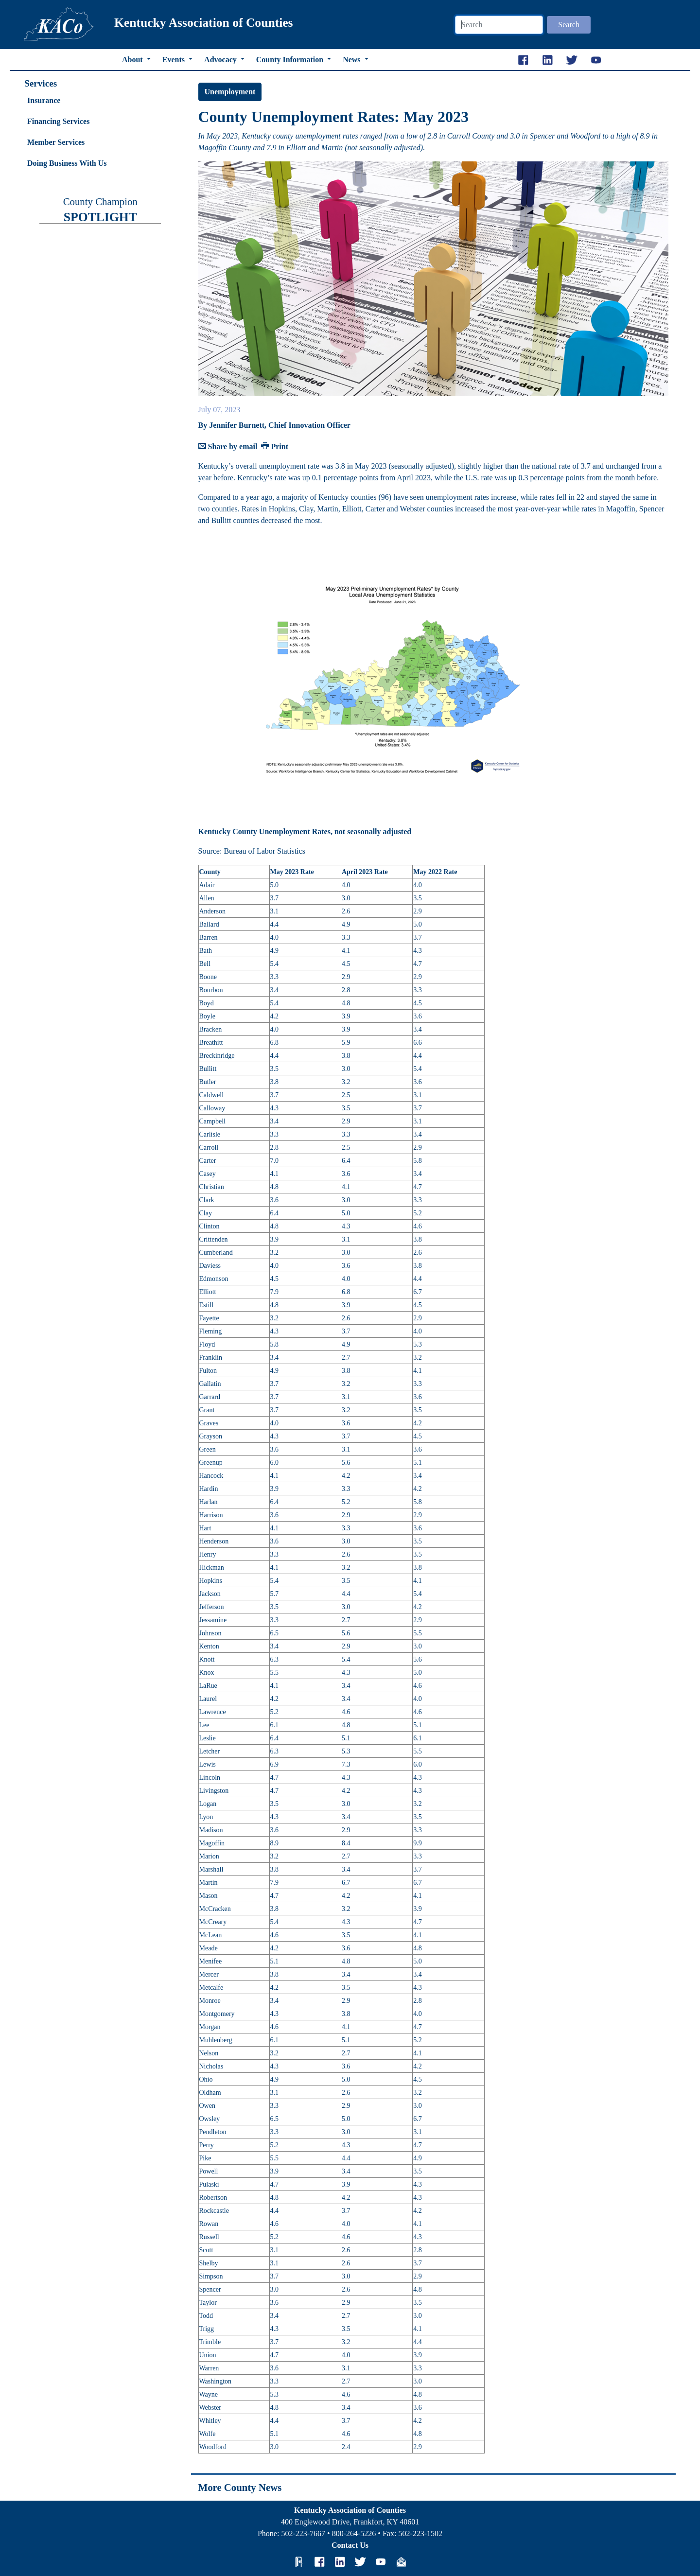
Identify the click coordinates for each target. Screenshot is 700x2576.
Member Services (56, 142)
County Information (290, 59)
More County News (240, 2487)
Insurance (43, 100)
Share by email (228, 446)
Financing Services (58, 121)
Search (568, 24)
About (133, 59)
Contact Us (350, 2545)
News (352, 59)
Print (274, 446)
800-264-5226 (354, 2533)
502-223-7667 (303, 2533)
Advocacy (221, 59)
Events (174, 59)
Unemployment (230, 92)
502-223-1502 (420, 2533)
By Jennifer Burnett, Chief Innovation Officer (274, 425)
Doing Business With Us (66, 163)
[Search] (499, 25)
